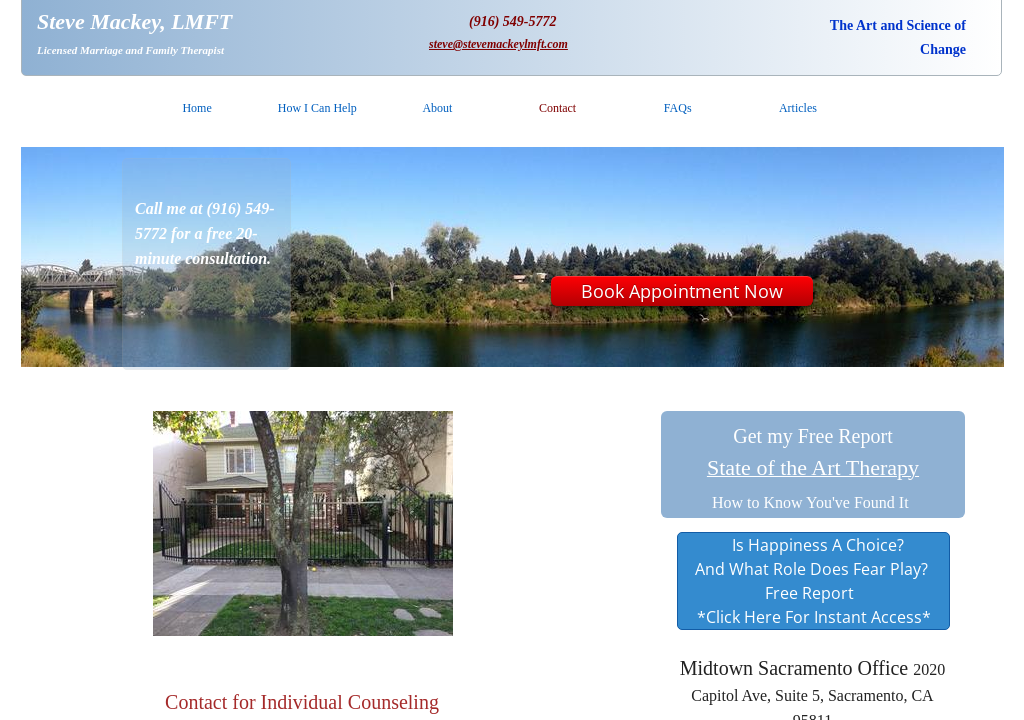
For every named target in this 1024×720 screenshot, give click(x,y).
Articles (798, 108)
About (437, 108)
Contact (557, 108)
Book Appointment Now (682, 291)
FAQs (678, 108)
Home (196, 108)
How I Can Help (317, 108)
